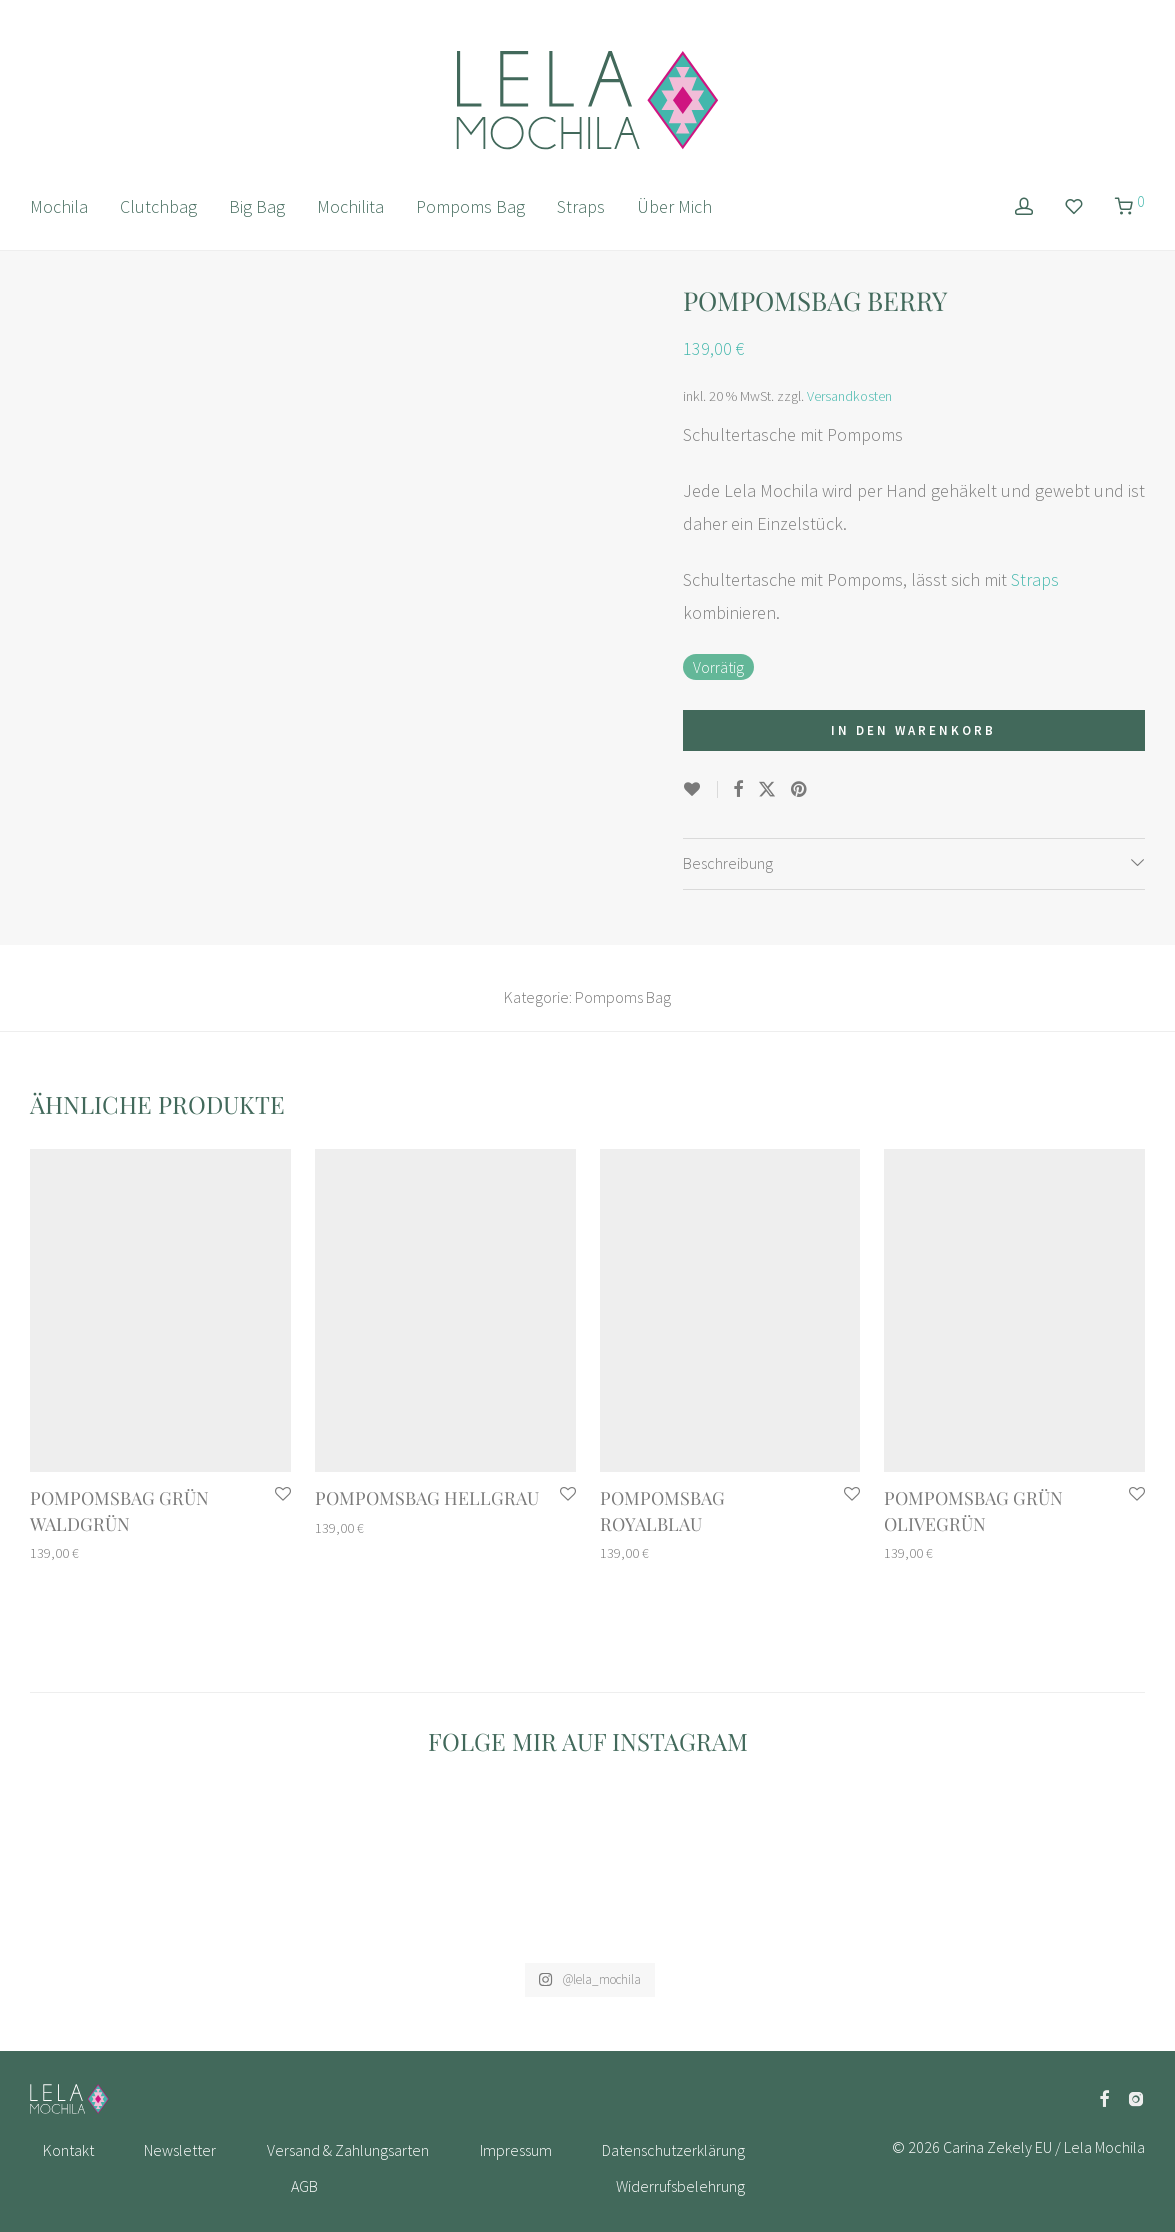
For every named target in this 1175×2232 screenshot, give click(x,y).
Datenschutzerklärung (673, 2150)
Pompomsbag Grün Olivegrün (973, 1510)
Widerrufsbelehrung (680, 2186)
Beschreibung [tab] (728, 863)
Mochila (59, 206)
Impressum (516, 2150)
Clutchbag (158, 206)
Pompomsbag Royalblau (662, 1510)
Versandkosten (849, 396)
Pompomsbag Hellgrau (427, 1498)
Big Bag (257, 206)
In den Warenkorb (913, 730)
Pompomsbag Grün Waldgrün (119, 1510)
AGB (304, 2186)
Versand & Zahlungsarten (348, 2150)
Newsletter (180, 2150)
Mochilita (350, 206)
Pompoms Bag (470, 206)
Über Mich (674, 206)
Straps (581, 206)
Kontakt (68, 2150)
